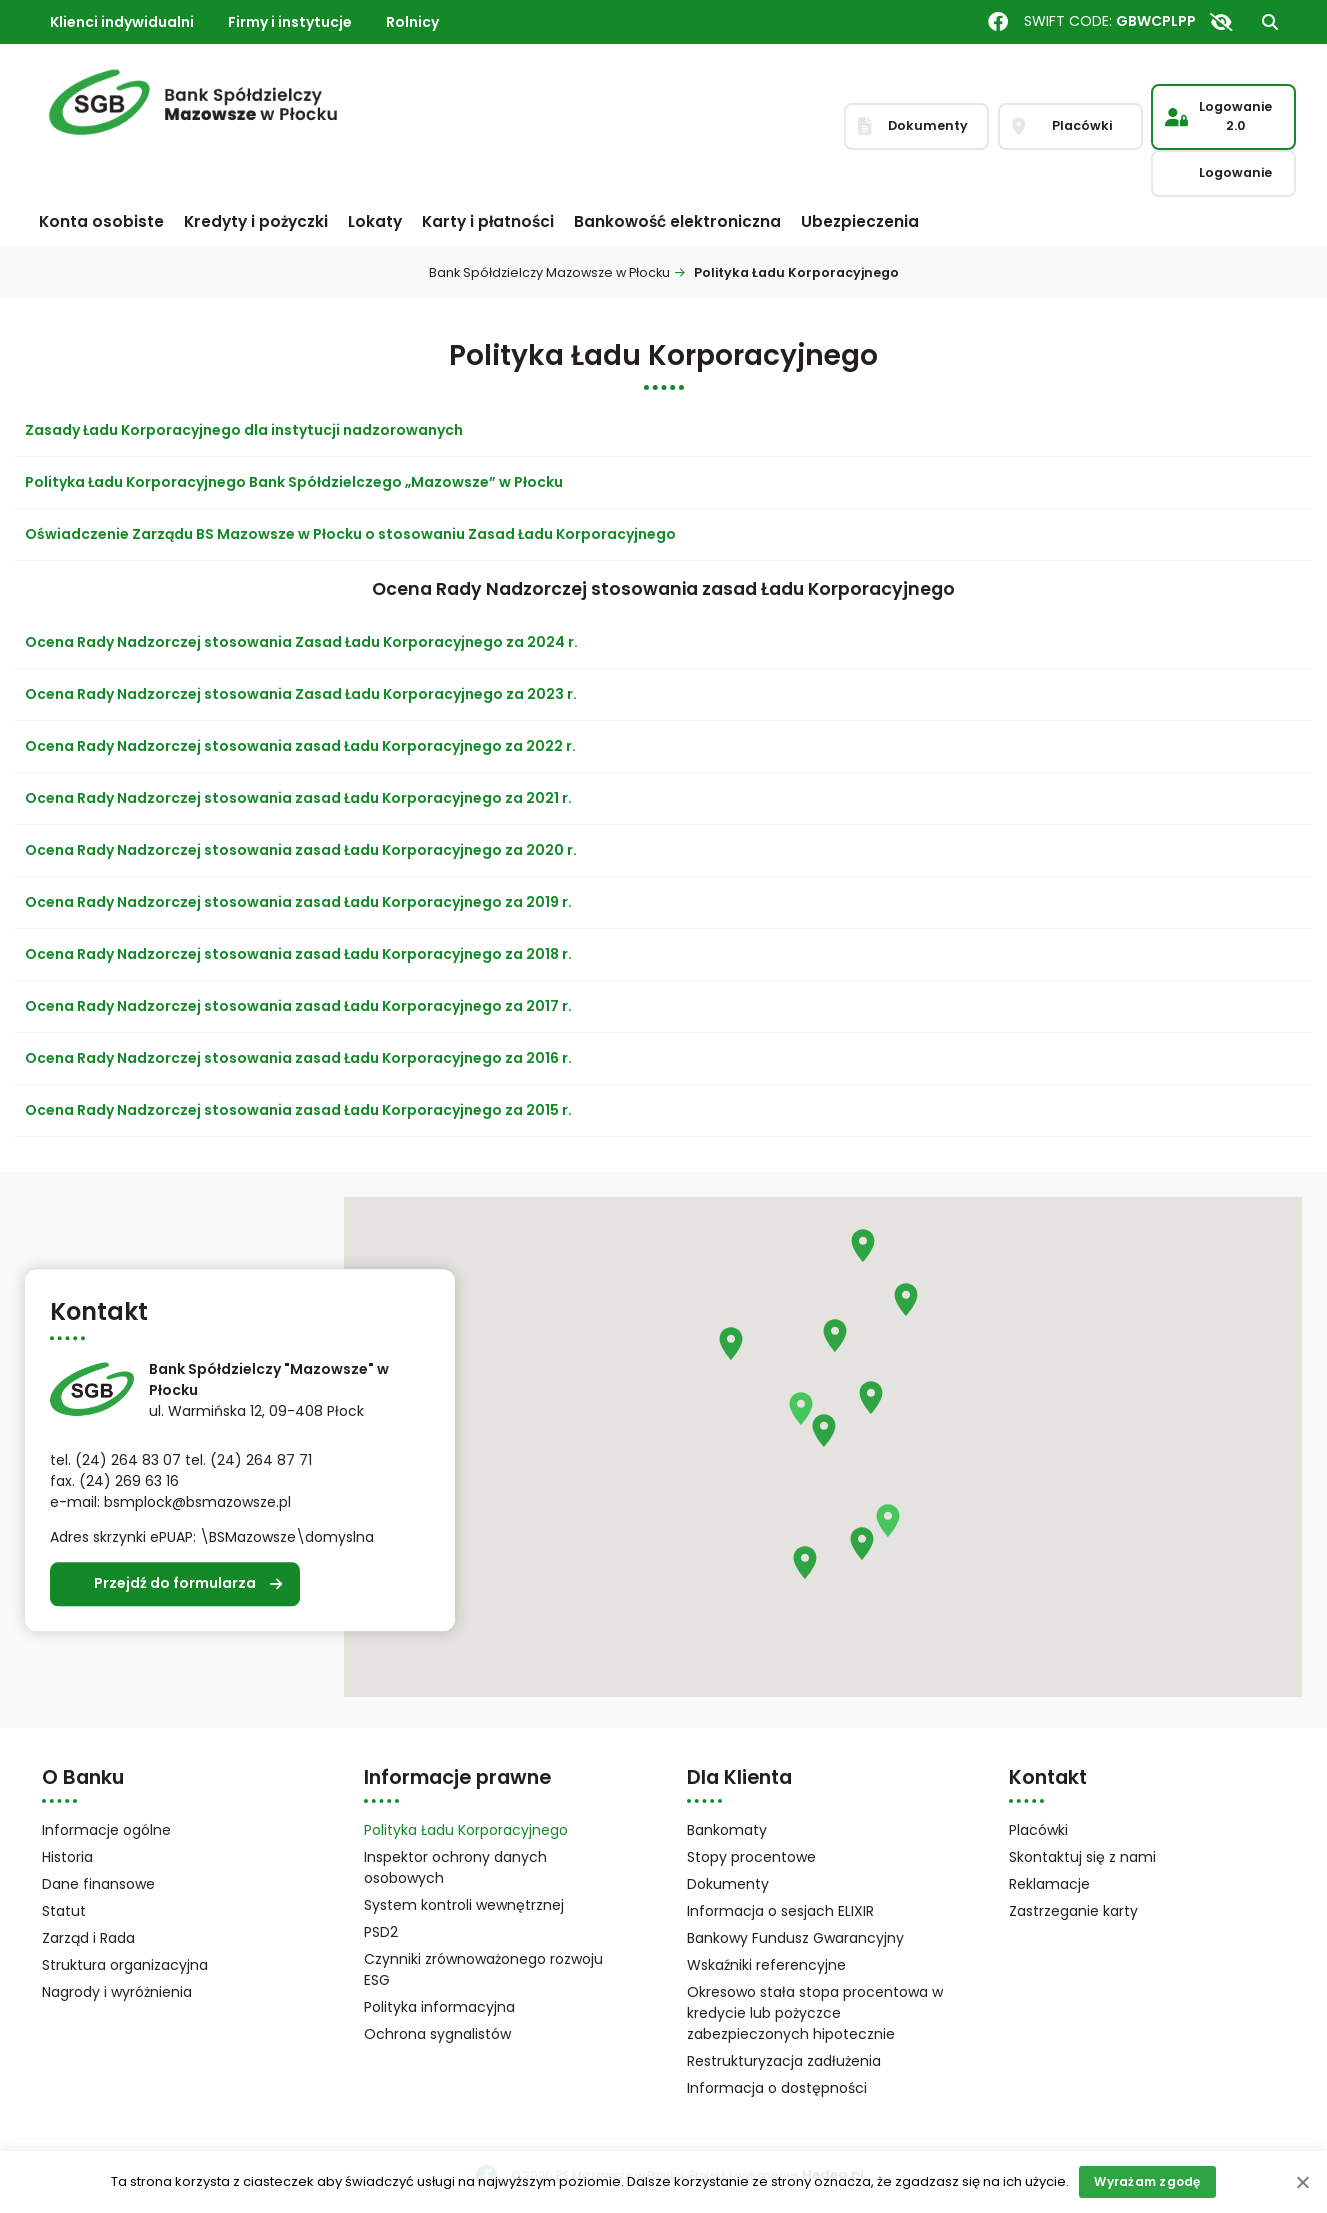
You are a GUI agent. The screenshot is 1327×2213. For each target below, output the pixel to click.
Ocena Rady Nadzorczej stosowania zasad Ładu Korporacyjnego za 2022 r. (300, 746)
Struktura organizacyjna (151, 1966)
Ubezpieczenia (860, 221)
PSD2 (381, 1932)
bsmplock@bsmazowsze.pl (197, 1502)
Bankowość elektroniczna (677, 221)
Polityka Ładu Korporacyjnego (466, 1830)
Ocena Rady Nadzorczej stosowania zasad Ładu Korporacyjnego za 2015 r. (298, 1110)
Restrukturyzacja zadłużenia (784, 2061)
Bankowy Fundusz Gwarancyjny (818, 1939)
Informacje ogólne (106, 1830)
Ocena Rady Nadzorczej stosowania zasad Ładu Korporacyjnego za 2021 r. (298, 798)
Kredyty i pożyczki (256, 221)
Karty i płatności (488, 221)
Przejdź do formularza (175, 1584)
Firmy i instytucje (290, 22)
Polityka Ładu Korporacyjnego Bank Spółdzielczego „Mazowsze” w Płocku (294, 482)
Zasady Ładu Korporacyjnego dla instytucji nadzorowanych (244, 430)
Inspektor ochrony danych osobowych (455, 1867)
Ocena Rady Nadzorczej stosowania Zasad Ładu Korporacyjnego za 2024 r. (301, 642)
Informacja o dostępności (777, 2088)
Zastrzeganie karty (1073, 1911)
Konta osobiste (101, 221)
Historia (67, 1857)
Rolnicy (412, 22)
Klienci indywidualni (122, 22)
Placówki (1038, 1830)
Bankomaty (727, 1830)
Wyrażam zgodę (1147, 2181)
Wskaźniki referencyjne (766, 1965)
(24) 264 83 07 (128, 1460)
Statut (90, 1912)
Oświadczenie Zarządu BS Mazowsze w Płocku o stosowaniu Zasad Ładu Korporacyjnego (350, 534)
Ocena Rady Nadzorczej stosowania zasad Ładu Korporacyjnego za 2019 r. (298, 902)
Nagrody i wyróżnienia (117, 1992)
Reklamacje (1049, 1884)
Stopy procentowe (751, 1857)
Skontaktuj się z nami (1082, 1857)
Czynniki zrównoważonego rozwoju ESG (483, 1969)
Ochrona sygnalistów (437, 2034)
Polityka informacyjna (439, 2007)
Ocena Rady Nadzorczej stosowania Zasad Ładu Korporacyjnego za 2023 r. (301, 694)
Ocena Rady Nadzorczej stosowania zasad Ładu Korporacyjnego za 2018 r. (298, 954)
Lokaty (375, 221)
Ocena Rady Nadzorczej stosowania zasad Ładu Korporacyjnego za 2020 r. (301, 850)
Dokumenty (728, 1884)
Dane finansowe (98, 1884)
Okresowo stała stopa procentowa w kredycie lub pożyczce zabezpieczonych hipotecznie (815, 2013)
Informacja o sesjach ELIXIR (780, 1911)
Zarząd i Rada (88, 1938)
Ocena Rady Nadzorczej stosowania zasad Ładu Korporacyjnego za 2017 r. (298, 1006)
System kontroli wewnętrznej (464, 1905)
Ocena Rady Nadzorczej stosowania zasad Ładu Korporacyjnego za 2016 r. (298, 1058)
